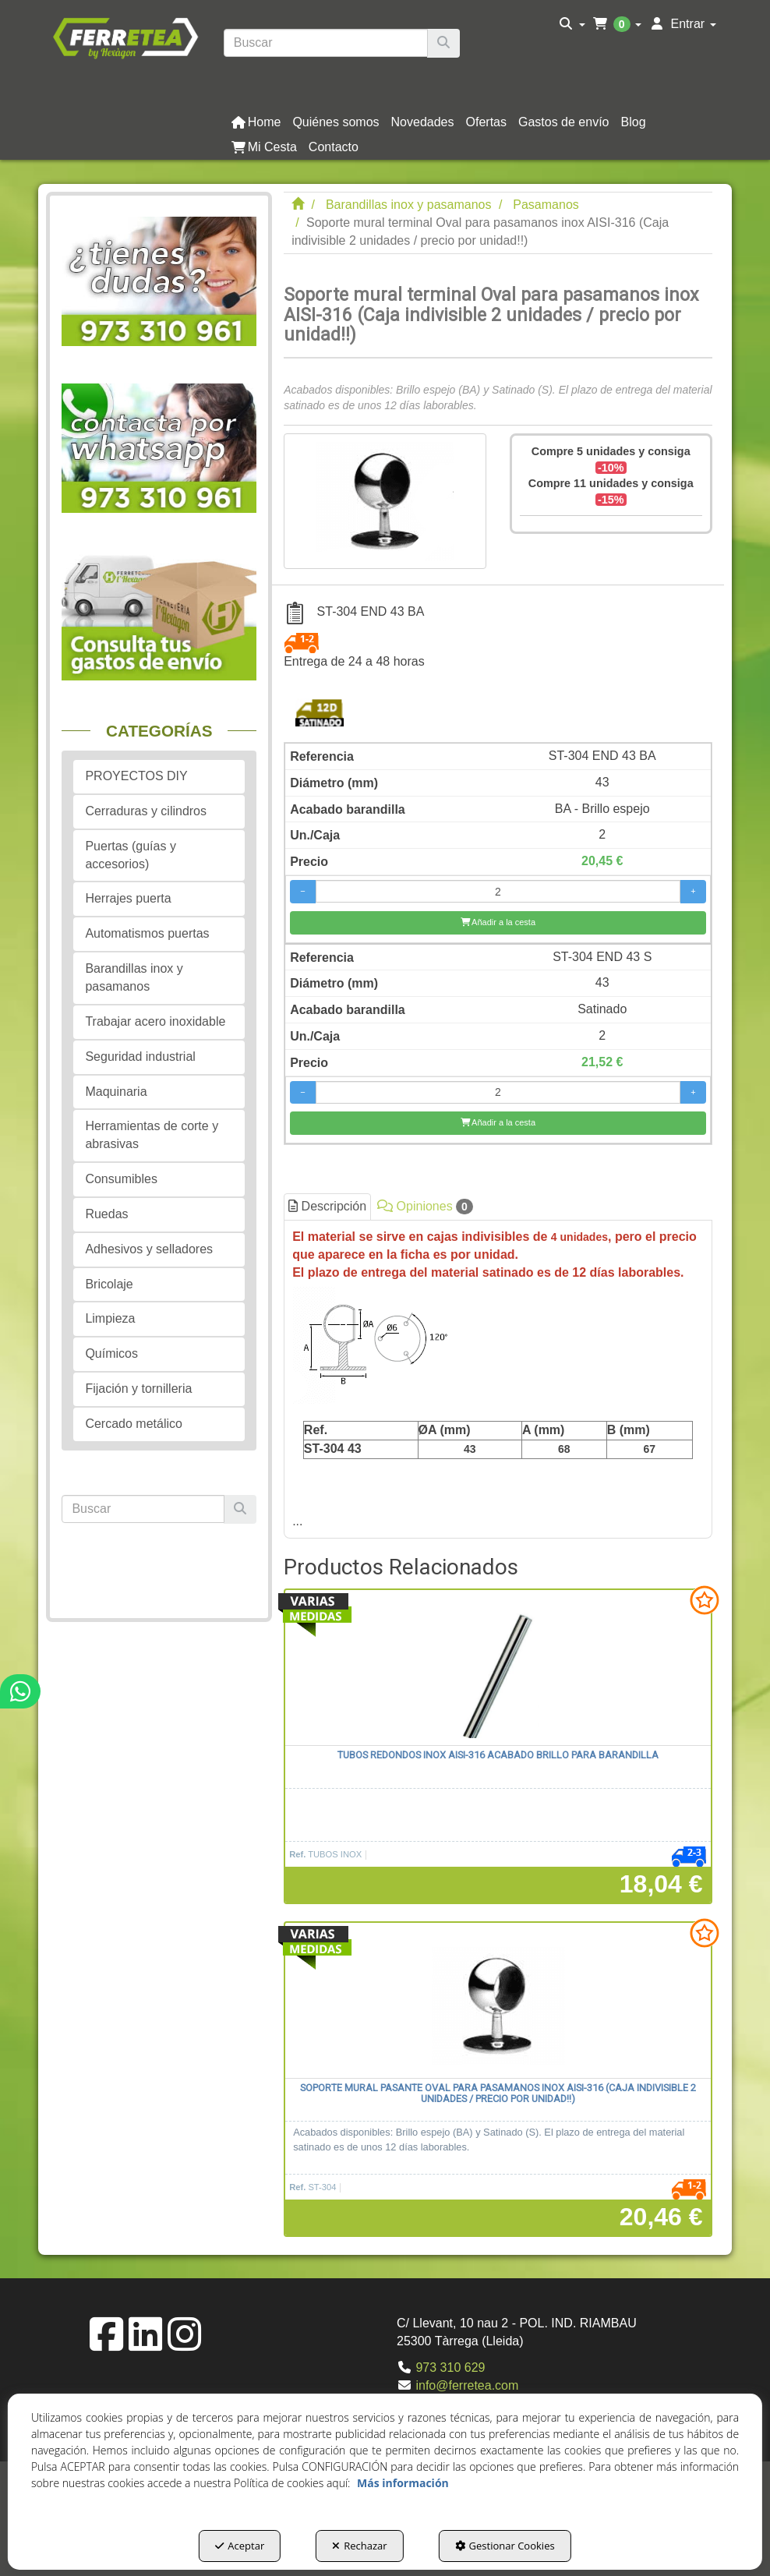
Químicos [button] (111, 1353)
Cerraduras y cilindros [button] (146, 811)
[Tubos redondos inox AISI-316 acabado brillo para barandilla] (497, 1668)
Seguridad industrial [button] (140, 1056)
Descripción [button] (327, 1206)
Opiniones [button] (425, 1206)
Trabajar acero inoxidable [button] (155, 1021)
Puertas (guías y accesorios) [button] (130, 855)
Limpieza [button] (110, 1318)
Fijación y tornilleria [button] (138, 1388)
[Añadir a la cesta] (497, 923)
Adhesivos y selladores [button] (149, 1249)
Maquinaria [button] (116, 1091)
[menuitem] (572, 24)
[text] (326, 43)
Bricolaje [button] (108, 1284)
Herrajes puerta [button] (128, 898)
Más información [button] (403, 2482)
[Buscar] (443, 43)
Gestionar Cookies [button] (505, 2546)
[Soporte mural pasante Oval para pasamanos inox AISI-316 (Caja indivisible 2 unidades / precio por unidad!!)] (497, 2001)
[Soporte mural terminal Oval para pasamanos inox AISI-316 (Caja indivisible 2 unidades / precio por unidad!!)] (385, 501)
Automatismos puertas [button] (147, 933)
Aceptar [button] (239, 2546)
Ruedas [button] (106, 1214)
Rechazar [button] (359, 2546)
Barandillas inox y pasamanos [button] (133, 977)
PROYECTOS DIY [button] (136, 776)
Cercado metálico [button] (133, 1423)
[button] (125, 36)
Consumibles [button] (121, 1179)
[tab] (497, 1379)
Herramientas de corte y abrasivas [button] (151, 1134)
